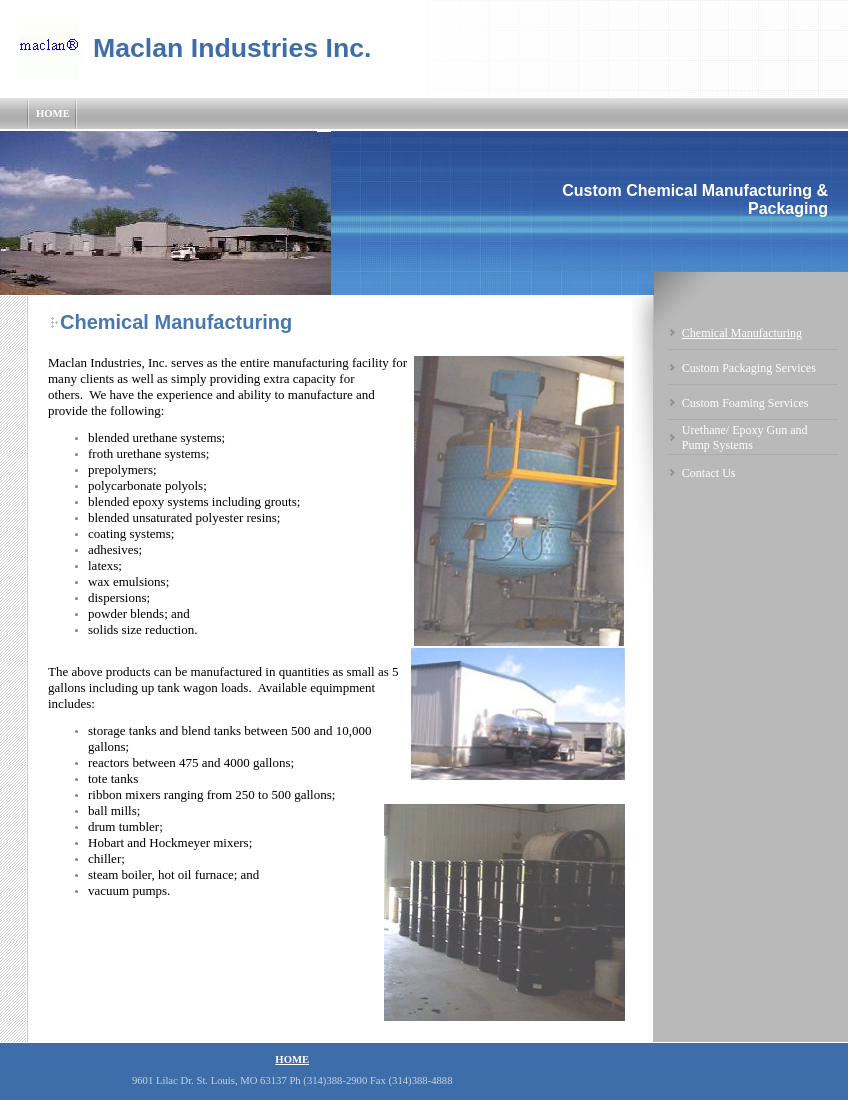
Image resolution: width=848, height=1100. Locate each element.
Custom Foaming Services (745, 403)
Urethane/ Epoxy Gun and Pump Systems (745, 437)
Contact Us (709, 473)
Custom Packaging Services (749, 368)
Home (53, 113)
